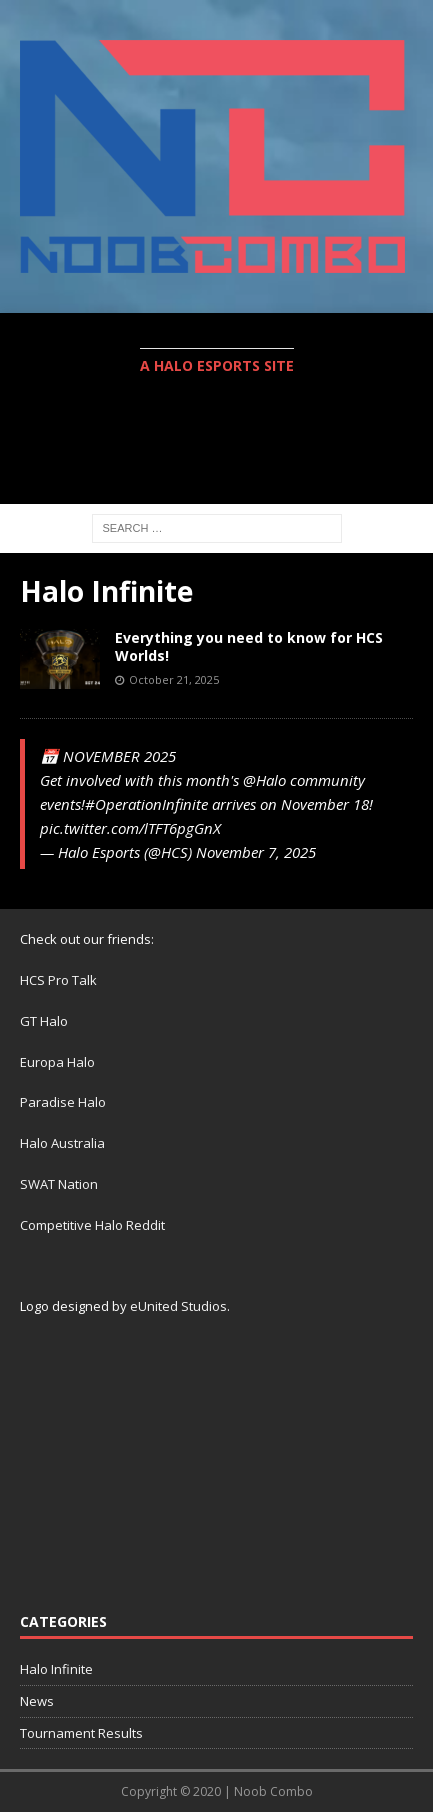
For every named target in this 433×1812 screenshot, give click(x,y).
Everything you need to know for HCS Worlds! (249, 646)
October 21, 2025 (174, 679)
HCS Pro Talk (58, 980)
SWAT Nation (59, 1184)
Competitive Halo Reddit (92, 1225)
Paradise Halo (63, 1102)
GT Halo (44, 1021)
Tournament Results (81, 1733)
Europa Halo (57, 1062)
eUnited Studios (178, 1306)
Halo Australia (62, 1143)
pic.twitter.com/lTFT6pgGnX (130, 828)
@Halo (264, 780)
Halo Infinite (56, 1669)
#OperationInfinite (146, 804)
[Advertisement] (226, 452)
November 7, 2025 (256, 852)
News (37, 1701)
